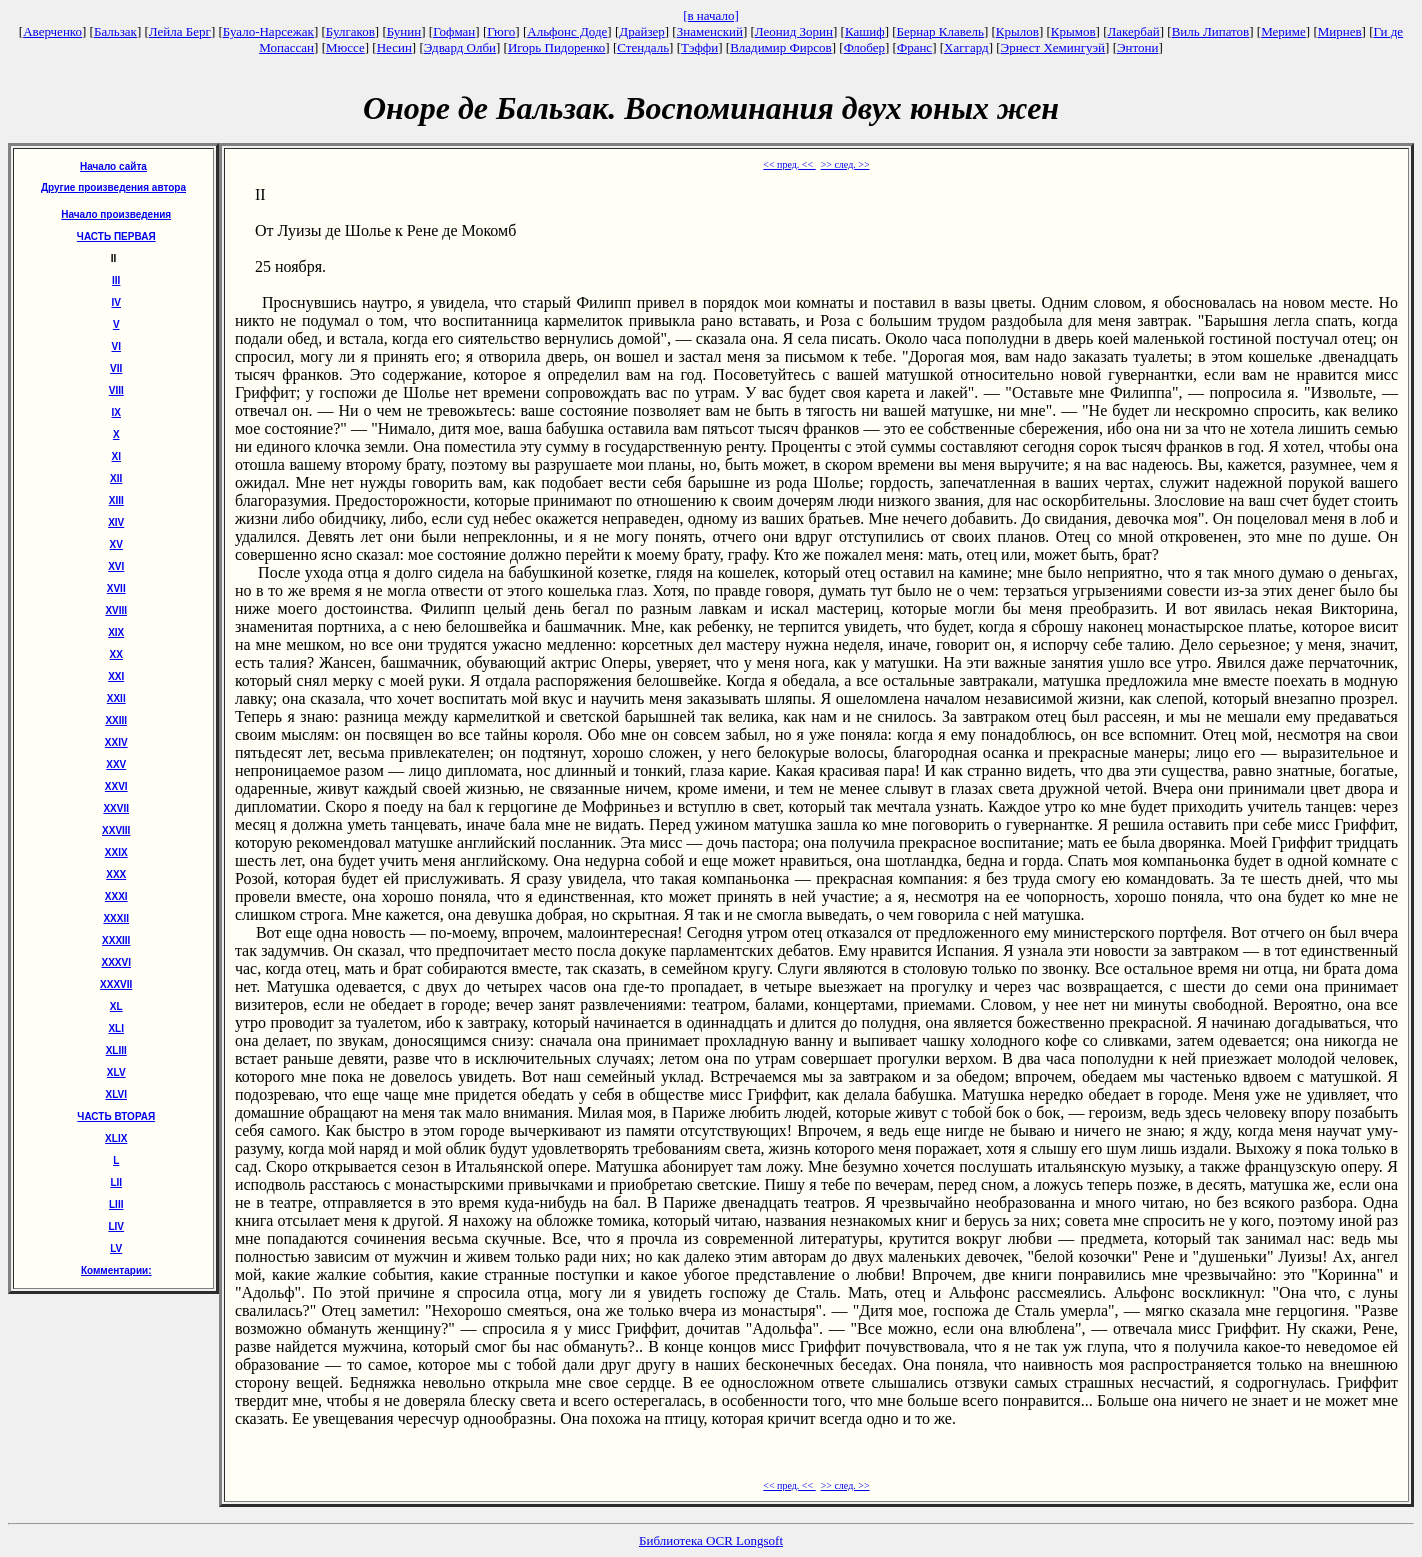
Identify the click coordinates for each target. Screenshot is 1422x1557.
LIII (116, 1204)
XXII (116, 698)
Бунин (404, 31)
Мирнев (1340, 31)
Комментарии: (116, 1270)
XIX (116, 632)
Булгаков (350, 31)
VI (116, 346)
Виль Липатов (1211, 31)
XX (116, 654)
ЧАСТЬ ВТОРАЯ (116, 1116)
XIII (116, 500)
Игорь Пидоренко (556, 47)
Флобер (864, 47)
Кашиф (865, 31)
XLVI (115, 1094)
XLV (116, 1072)
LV (116, 1248)
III (116, 280)
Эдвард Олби (460, 47)
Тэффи (699, 47)
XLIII (116, 1050)
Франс (914, 47)
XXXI (116, 896)
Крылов (1017, 31)
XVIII (116, 610)
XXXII (116, 918)
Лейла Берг (180, 31)
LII (116, 1182)
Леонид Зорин (794, 31)
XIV (116, 522)
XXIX (116, 852)
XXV (116, 764)
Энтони (1137, 47)
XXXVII (116, 984)
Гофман (454, 31)
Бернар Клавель (940, 31)
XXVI (116, 786)
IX (116, 412)
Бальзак (115, 31)
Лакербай (1134, 31)
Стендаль (643, 47)
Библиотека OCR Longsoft (711, 1540)
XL (116, 1006)
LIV (116, 1226)
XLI (116, 1028)
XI (116, 456)
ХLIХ (116, 1138)
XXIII (116, 720)
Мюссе (345, 47)
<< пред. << (789, 164)
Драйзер (642, 31)
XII (116, 478)
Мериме (1283, 31)
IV (116, 302)
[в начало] (711, 15)
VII (116, 368)
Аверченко (52, 31)
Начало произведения (116, 214)
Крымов (1073, 31)
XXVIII (116, 830)
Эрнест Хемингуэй (1053, 47)
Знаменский (710, 31)
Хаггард (966, 47)
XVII (116, 588)
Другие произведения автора (113, 187)
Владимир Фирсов (781, 47)
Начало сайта (113, 166)
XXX (116, 874)
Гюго (501, 31)
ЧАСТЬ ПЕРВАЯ (116, 236)
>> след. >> (845, 164)
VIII (116, 390)
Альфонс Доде (567, 31)
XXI (116, 676)
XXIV (116, 742)
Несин (394, 47)
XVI (116, 566)
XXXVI (115, 962)
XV (116, 544)
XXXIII (116, 940)
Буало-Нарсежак (268, 31)
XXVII (116, 808)
